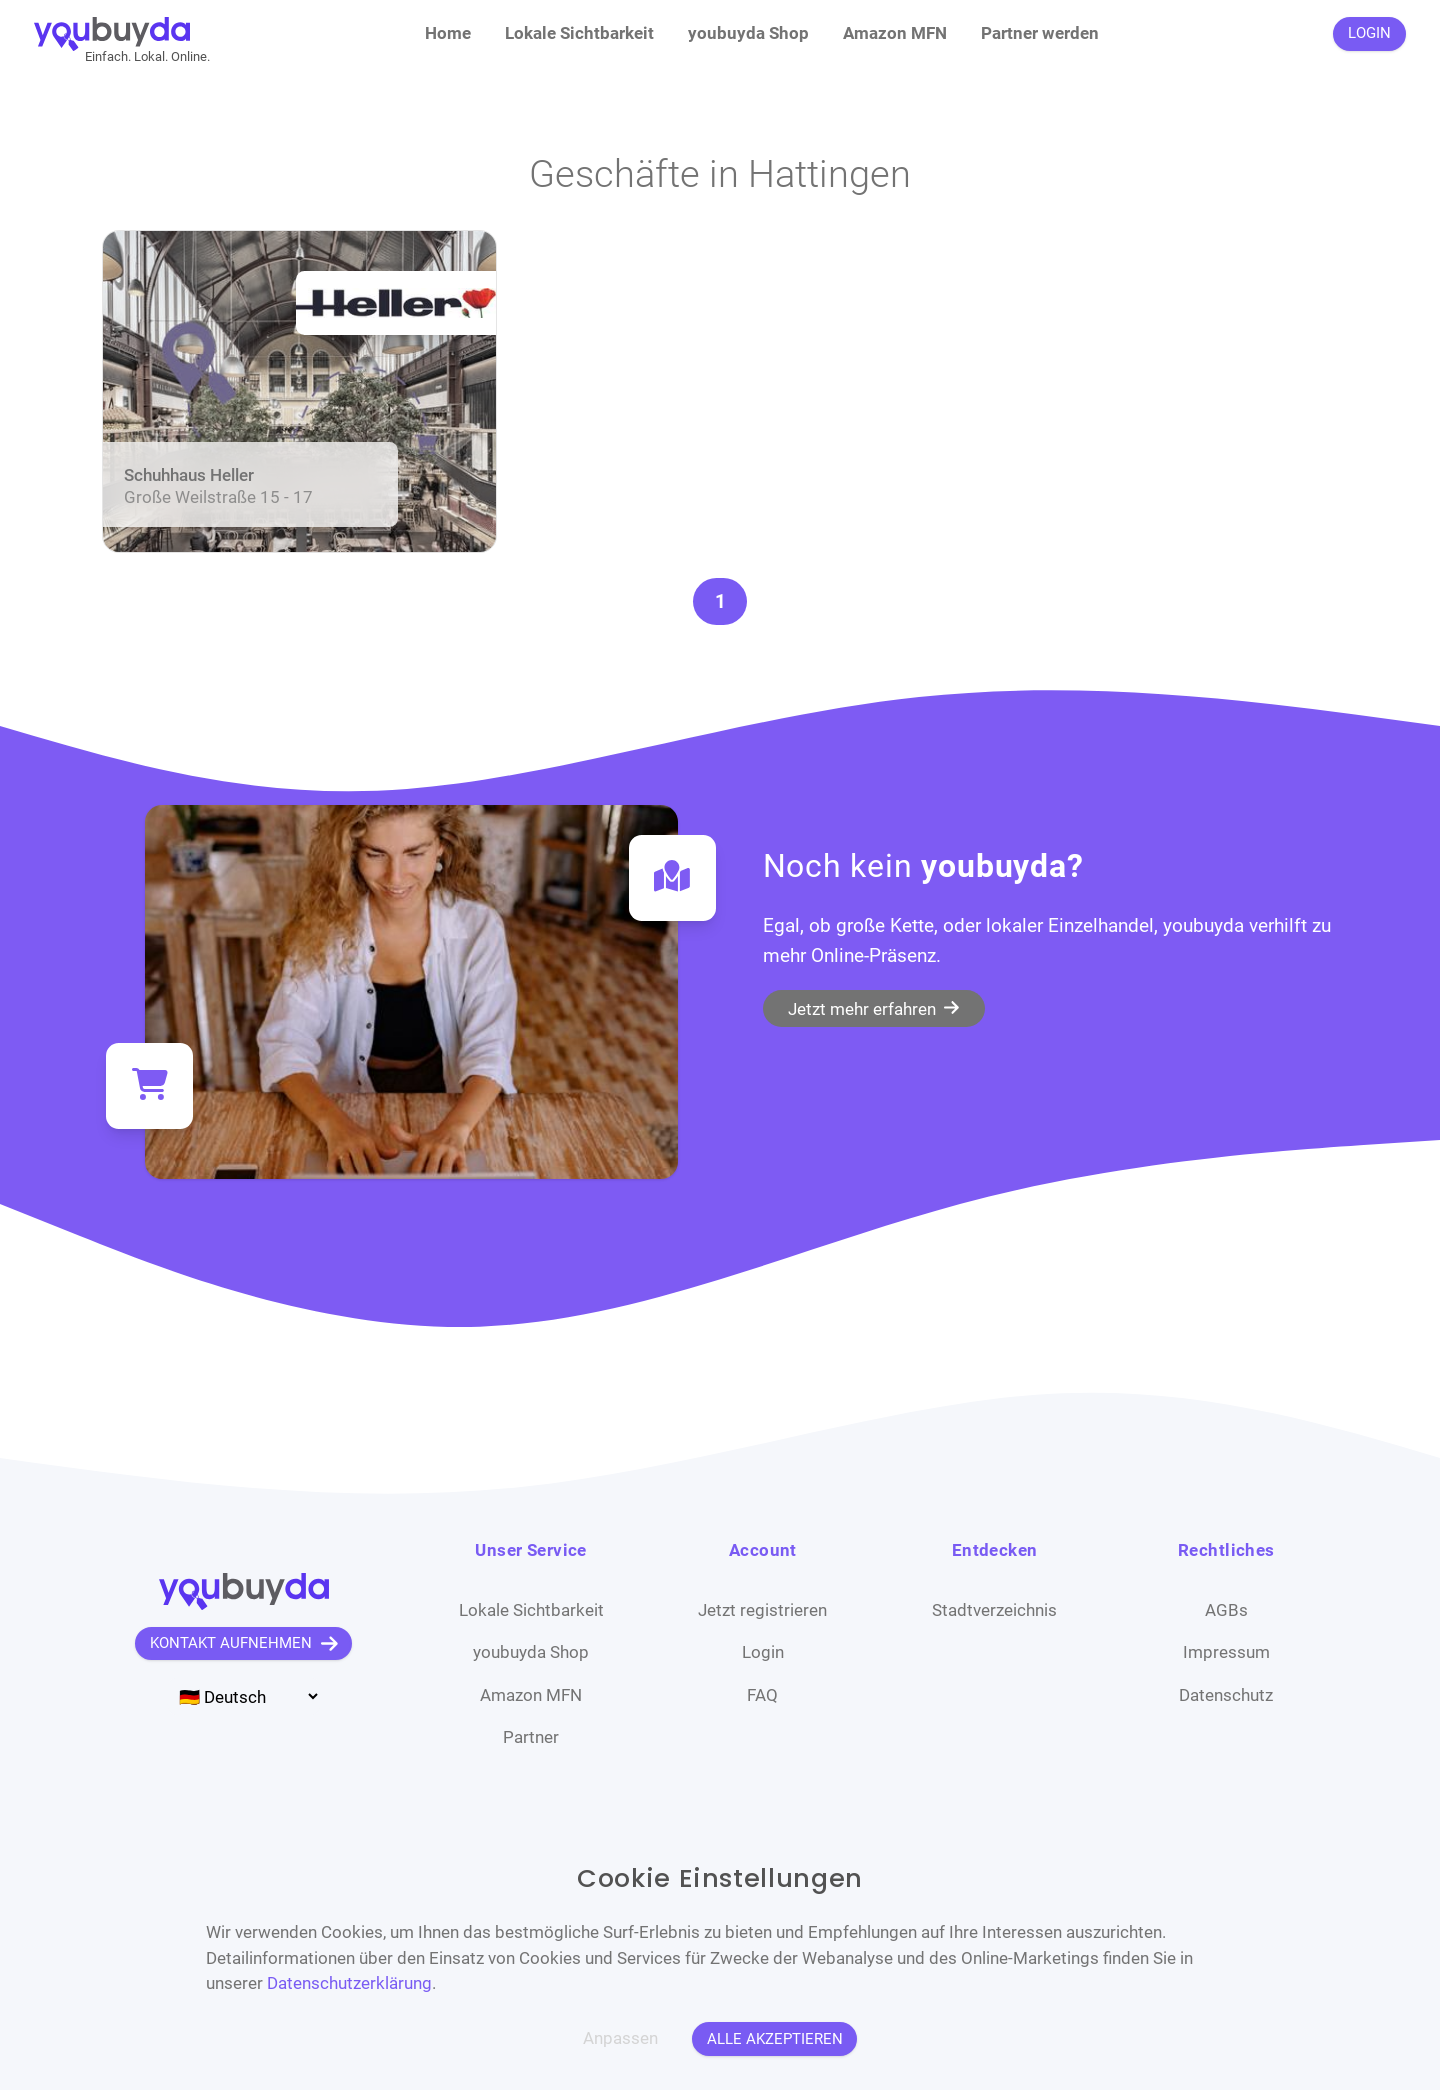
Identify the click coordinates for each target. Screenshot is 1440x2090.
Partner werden (1040, 33)
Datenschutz (1226, 1695)
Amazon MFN (895, 33)
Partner (531, 1737)
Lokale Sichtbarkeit (579, 33)
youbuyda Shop (748, 33)
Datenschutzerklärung (349, 1983)
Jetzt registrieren (762, 1610)
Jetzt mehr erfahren (873, 1008)
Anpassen (620, 2038)
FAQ (762, 1695)
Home (448, 33)
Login (763, 1652)
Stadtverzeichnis (994, 1610)
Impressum (1226, 1652)
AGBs (1226, 1610)
